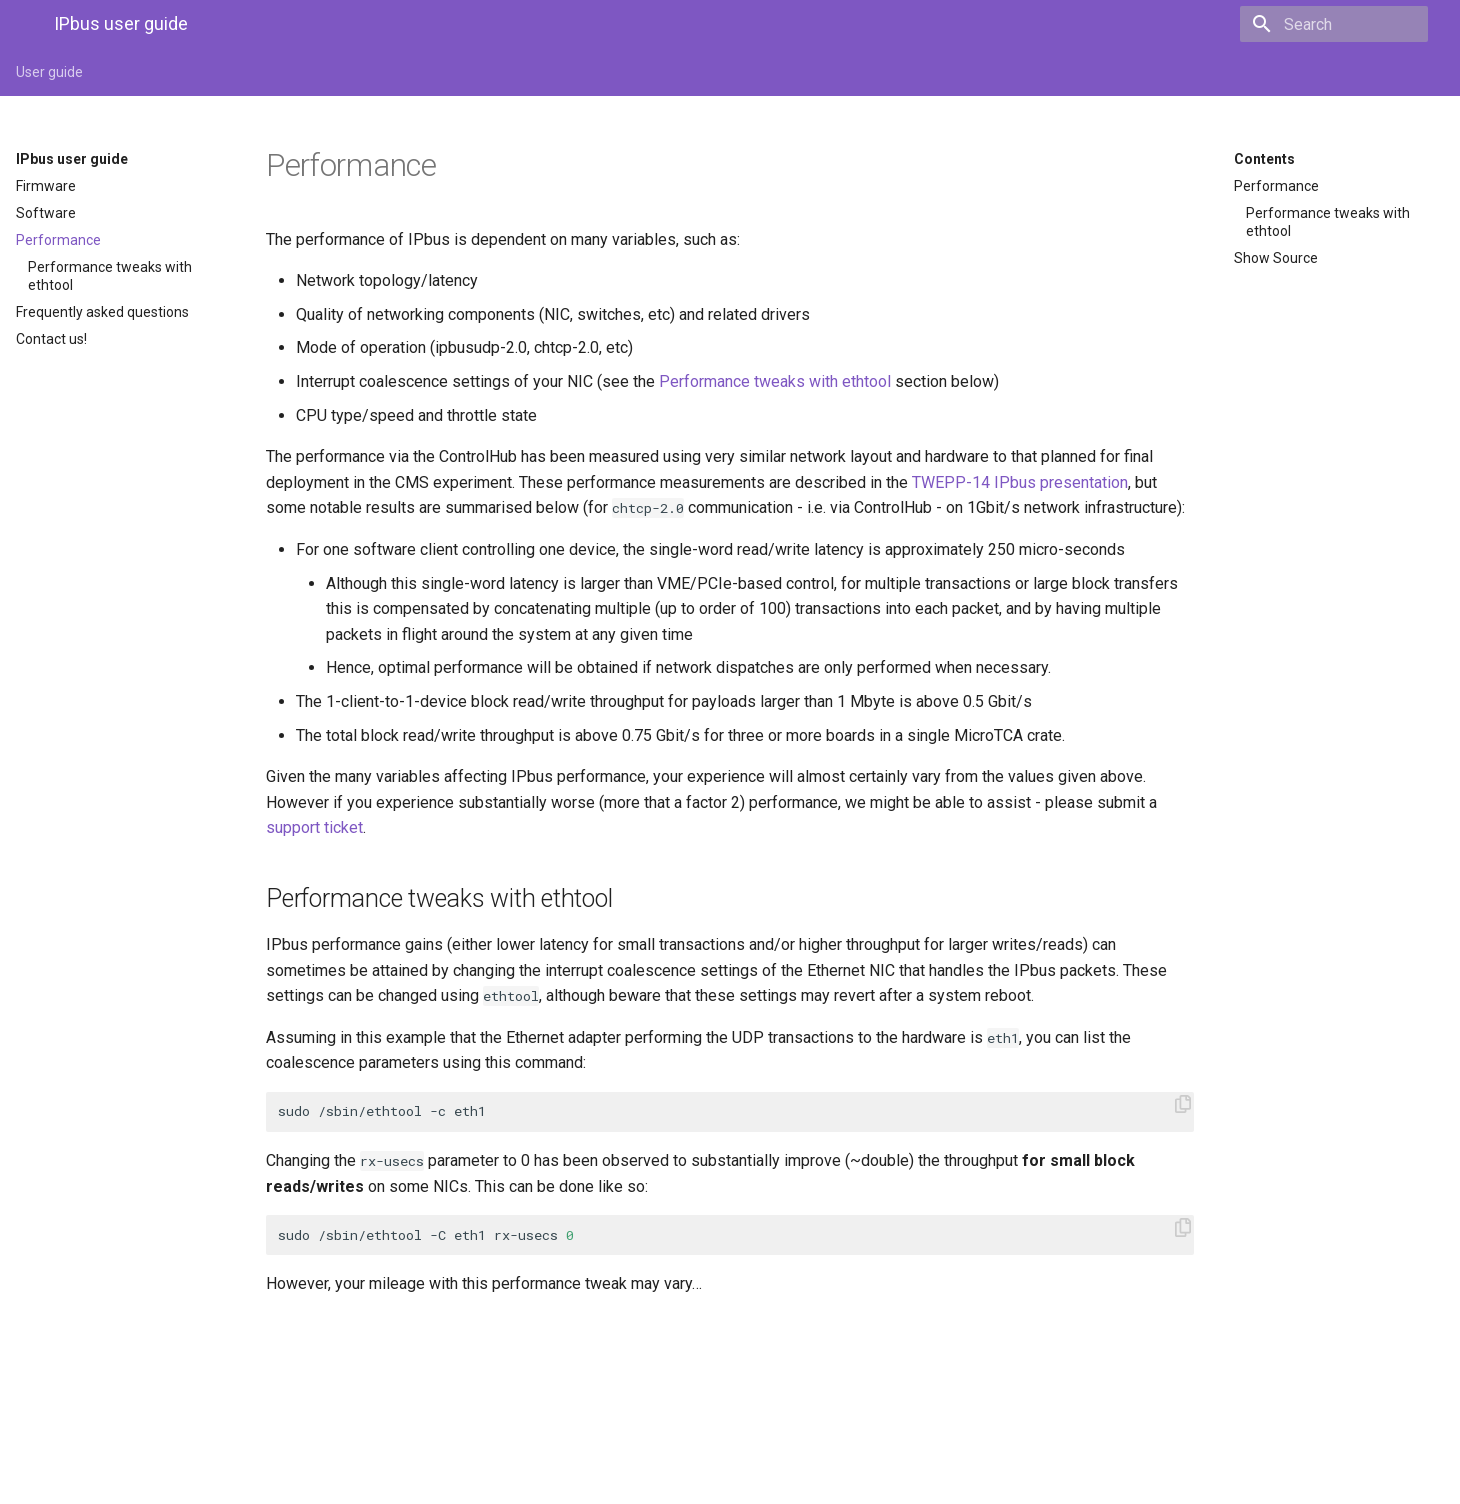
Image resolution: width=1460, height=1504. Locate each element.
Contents (1264, 159)
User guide (49, 72)
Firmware (46, 186)
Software (46, 213)
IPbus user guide (72, 159)
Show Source (1276, 258)
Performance (58, 240)
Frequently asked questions (102, 312)
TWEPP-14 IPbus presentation (1020, 482)
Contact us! (51, 339)
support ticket (314, 827)
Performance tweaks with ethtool (110, 276)
